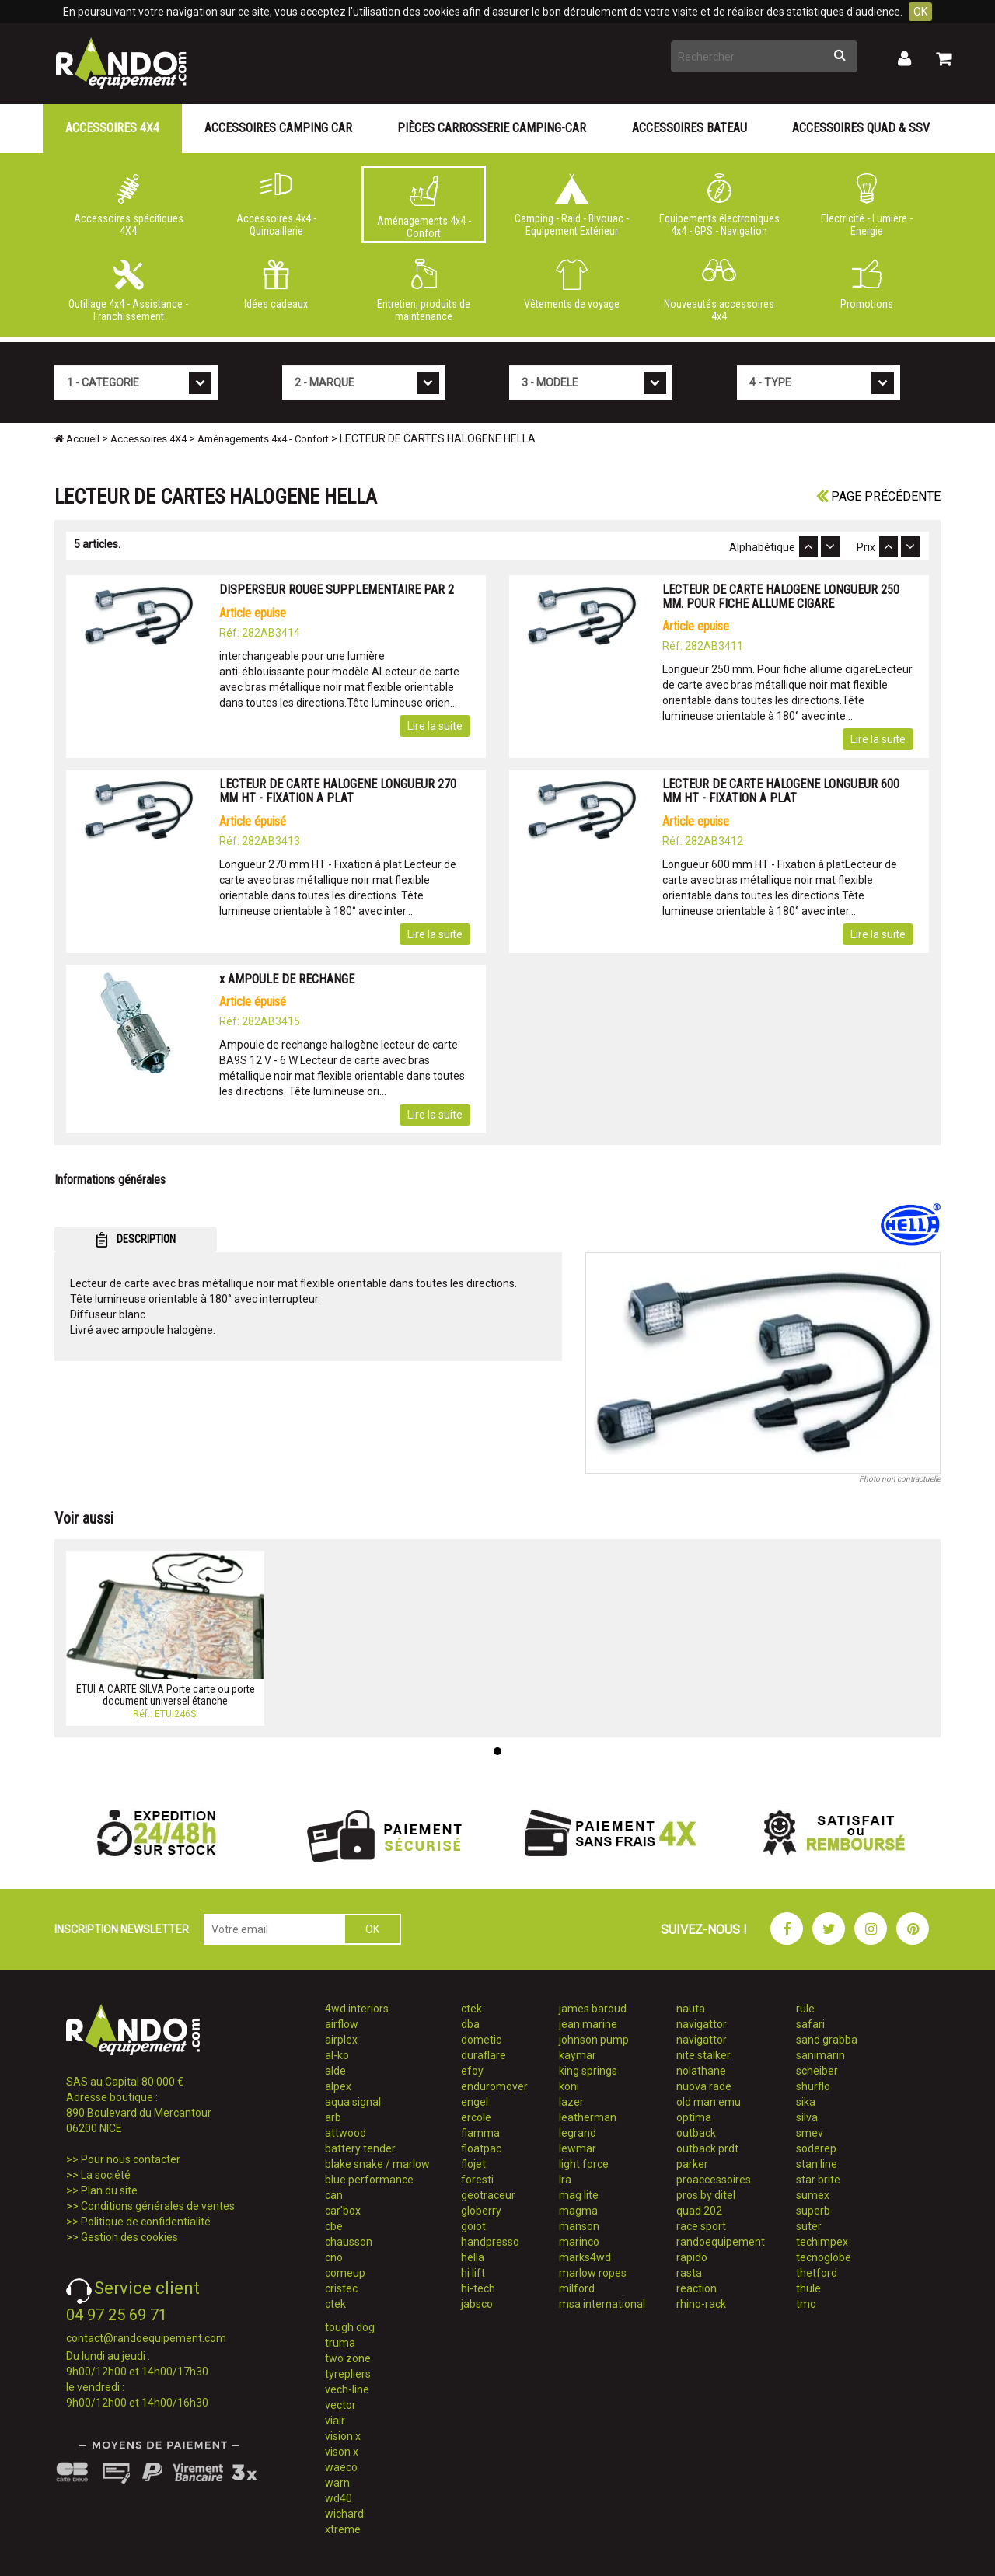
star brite (818, 2179)
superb (813, 2210)
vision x (343, 2436)
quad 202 (699, 2210)
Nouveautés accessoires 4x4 (719, 291)
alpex (338, 2086)
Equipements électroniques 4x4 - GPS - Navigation (719, 205)
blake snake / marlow (377, 2164)
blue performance (369, 2179)
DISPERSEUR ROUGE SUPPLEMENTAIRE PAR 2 (336, 589)
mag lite (579, 2195)
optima (693, 2117)
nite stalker (703, 2055)
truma (340, 2343)
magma (578, 2210)
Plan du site (109, 2190)
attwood (345, 2133)
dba (470, 2024)
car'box (343, 2210)
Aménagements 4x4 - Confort (423, 207)
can (334, 2195)
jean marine (588, 2024)
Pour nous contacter (130, 2159)
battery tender (360, 2148)
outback (696, 2133)
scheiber (817, 2071)
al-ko (337, 2055)
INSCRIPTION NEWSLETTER (121, 1929)
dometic (481, 2039)
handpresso (490, 2242)
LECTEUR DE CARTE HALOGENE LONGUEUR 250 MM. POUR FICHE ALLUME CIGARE (780, 596)
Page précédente (878, 496)
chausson (348, 2242)
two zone (348, 2358)
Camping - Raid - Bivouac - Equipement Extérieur (571, 205)
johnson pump (594, 2039)
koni (569, 2086)
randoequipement (720, 2242)
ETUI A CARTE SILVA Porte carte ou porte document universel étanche (165, 1695)
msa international (602, 2304)
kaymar (577, 2055)
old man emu (708, 2102)
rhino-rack (701, 2304)
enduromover (494, 2086)
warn (337, 2483)
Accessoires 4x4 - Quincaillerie (276, 205)
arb (333, 2117)
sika (805, 2102)
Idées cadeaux (276, 284)
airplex (341, 2039)
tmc (805, 2304)
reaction (696, 2288)
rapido (691, 2257)
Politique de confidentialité (146, 2221)
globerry (481, 2210)
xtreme (343, 2529)
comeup (345, 2273)
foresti (477, 2179)
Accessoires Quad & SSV (861, 127)
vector (340, 2405)
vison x (341, 2451)
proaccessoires (713, 2179)
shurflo (813, 2086)
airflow (341, 2024)
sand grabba (826, 2039)
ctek (335, 2304)
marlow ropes (593, 2273)
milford (577, 2288)
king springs (588, 2071)
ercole (476, 2117)
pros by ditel (705, 2195)
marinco (579, 2242)
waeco (341, 2467)
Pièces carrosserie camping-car (491, 127)
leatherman (587, 2117)
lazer (571, 2102)
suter (809, 2226)
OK (920, 11)
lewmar (577, 2148)
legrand (577, 2133)
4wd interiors (357, 2008)
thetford (816, 2273)
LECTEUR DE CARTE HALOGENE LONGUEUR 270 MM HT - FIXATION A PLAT (337, 791)
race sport (701, 2226)
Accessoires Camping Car (278, 127)
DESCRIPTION (136, 1240)
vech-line (347, 2389)
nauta (690, 2008)
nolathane (701, 2071)
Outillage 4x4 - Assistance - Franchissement (128, 291)
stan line (816, 2164)
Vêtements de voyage (571, 284)
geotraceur (488, 2195)
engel (474, 2102)
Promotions (866, 284)
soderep (816, 2148)
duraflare (483, 2055)
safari (810, 2024)
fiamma (480, 2133)
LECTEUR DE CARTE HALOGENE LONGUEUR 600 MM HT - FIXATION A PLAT (780, 791)
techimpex (822, 2242)
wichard (344, 2514)
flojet (473, 2164)
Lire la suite (435, 726)
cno (334, 2257)
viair (335, 2420)
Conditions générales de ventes (158, 2206)
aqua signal (353, 2102)
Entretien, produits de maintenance (423, 291)
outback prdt (707, 2148)
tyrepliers (348, 2374)
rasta (689, 2273)
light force (584, 2164)
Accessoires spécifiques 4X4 (128, 205)
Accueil (77, 439)
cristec (341, 2288)
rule (805, 2008)
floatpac (481, 2148)
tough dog (350, 2327)
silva (807, 2117)
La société (106, 2175)
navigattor (701, 2024)
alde (335, 2071)
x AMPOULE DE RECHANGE (286, 979)
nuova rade (703, 2086)
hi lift (473, 2273)
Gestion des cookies (129, 2237)
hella (472, 2257)
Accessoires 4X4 (112, 127)
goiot (473, 2226)
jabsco (477, 2304)
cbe (334, 2226)
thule (808, 2288)
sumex (812, 2195)
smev (809, 2133)
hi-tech (478, 2288)
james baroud (593, 2008)
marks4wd (585, 2257)
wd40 (338, 2498)
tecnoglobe (823, 2257)
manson (579, 2226)
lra (565, 2179)
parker (692, 2164)
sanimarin (820, 2055)
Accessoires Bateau (689, 127)
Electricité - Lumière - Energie (866, 205)
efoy (472, 2071)
